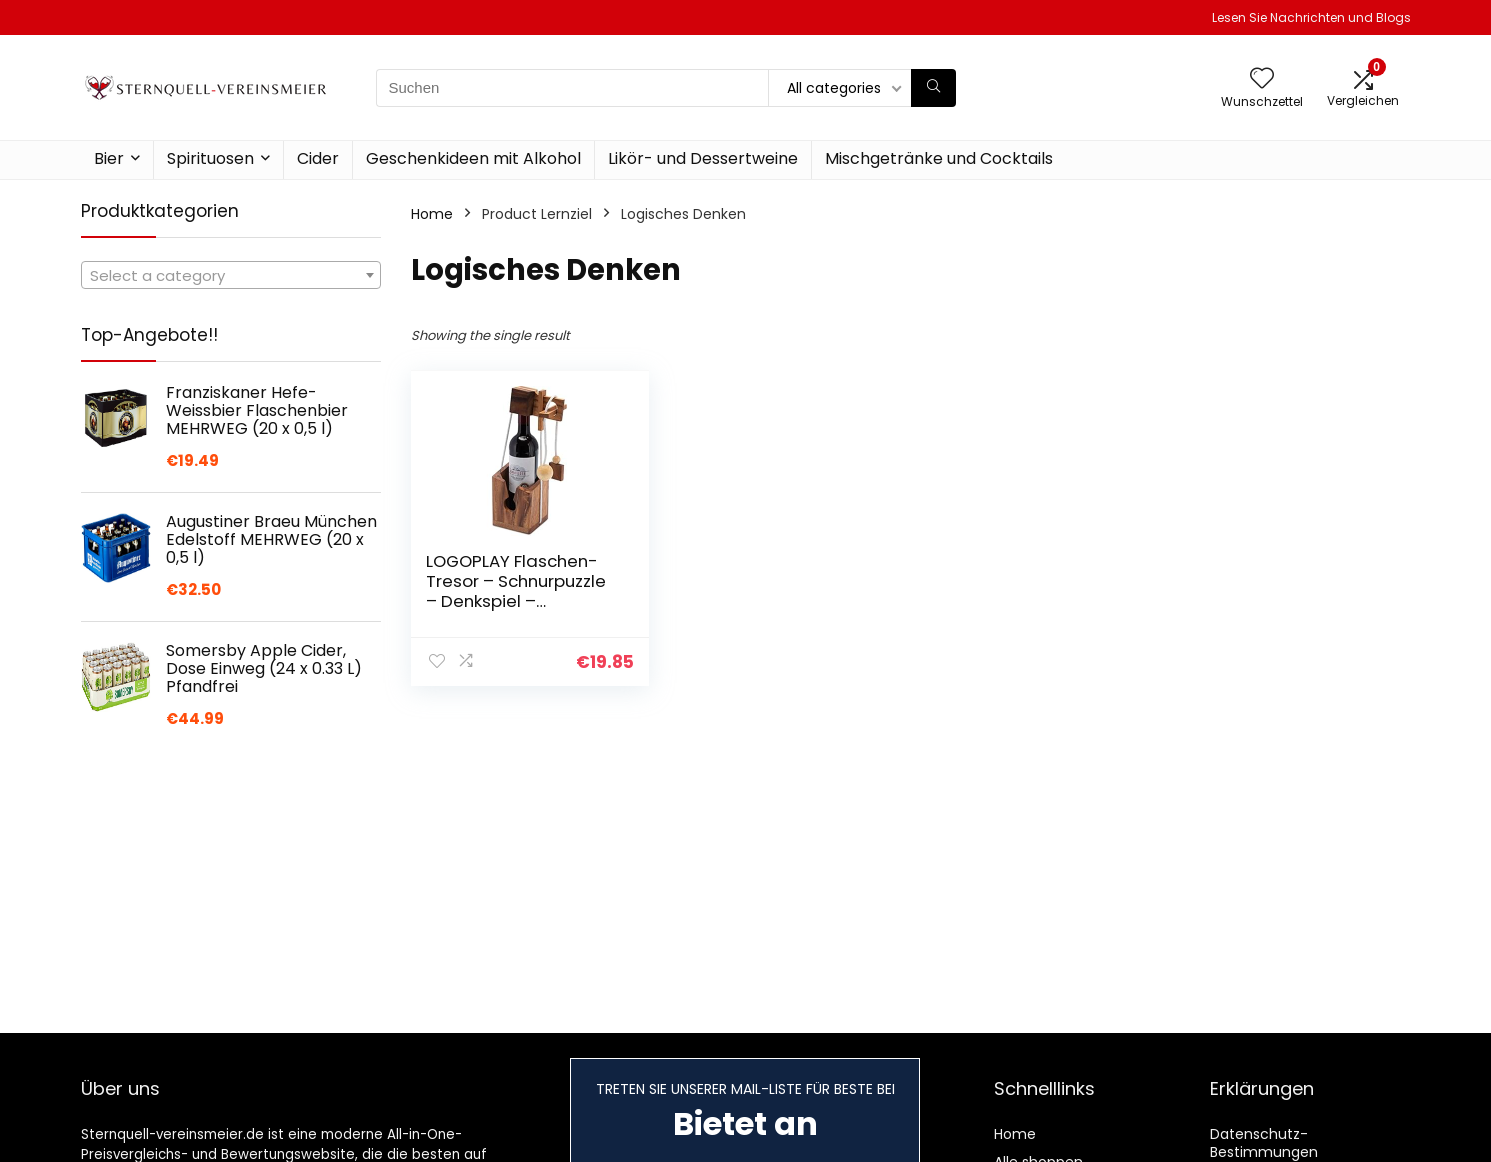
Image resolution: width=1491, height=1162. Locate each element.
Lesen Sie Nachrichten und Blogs (1311, 17)
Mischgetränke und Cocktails (939, 158)
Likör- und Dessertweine (703, 158)
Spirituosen (210, 158)
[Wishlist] (1262, 79)
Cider (318, 158)
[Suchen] (933, 88)
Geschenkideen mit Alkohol (473, 158)
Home (432, 214)
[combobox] (231, 275)
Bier (109, 158)
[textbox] (231, 276)
